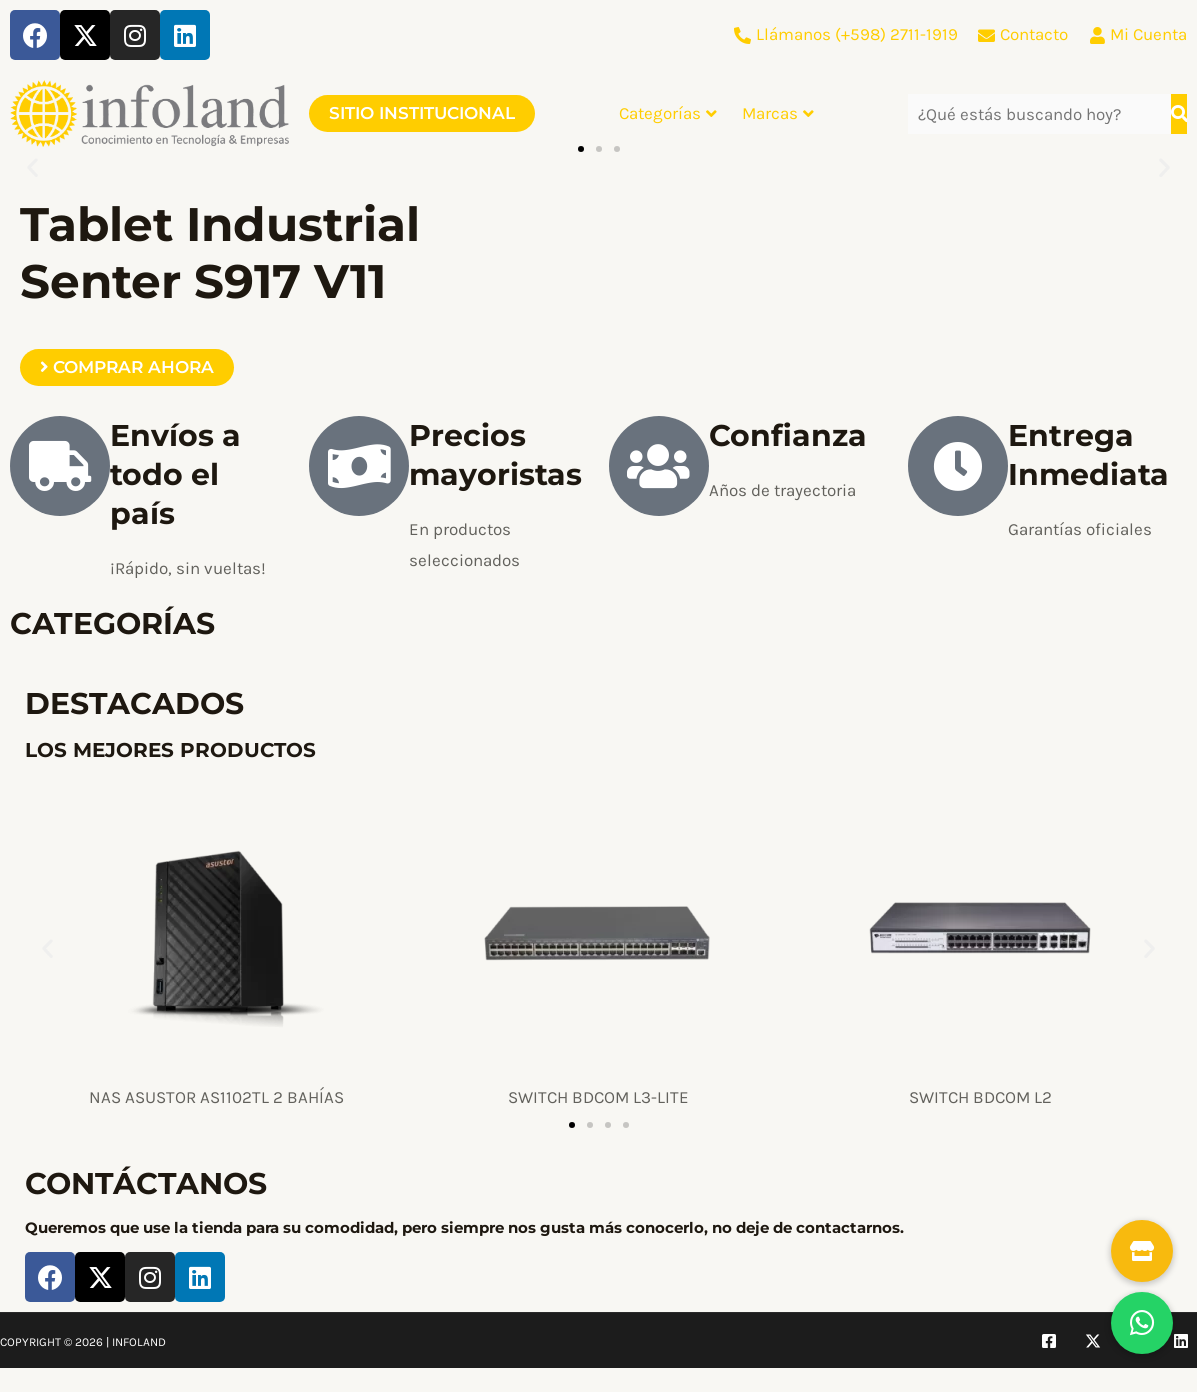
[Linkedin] (1181, 1341)
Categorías (668, 113)
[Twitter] (1093, 1341)
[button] (32, 167)
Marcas (778, 113)
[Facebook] (1049, 1341)
